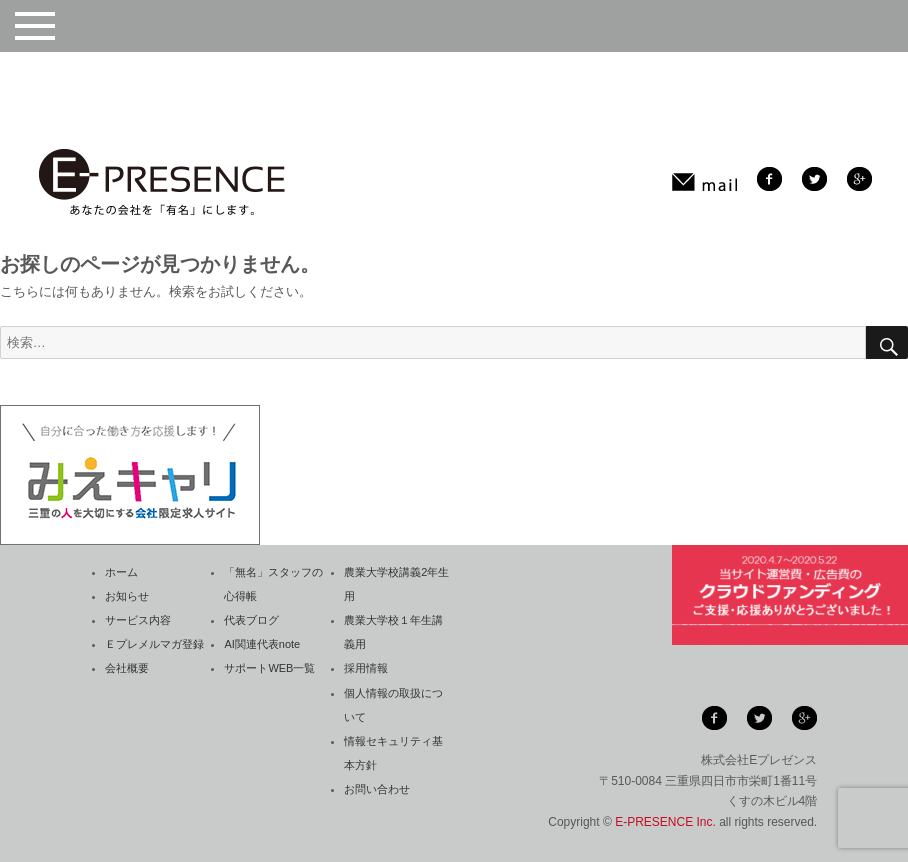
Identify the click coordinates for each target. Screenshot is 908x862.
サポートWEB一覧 (269, 668)
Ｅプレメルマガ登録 (154, 644)
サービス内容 (138, 620)
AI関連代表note (262, 644)
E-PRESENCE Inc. (665, 822)
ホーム (121, 572)
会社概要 (127, 668)
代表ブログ (251, 620)
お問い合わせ (377, 789)
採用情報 (366, 668)
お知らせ (127, 596)
